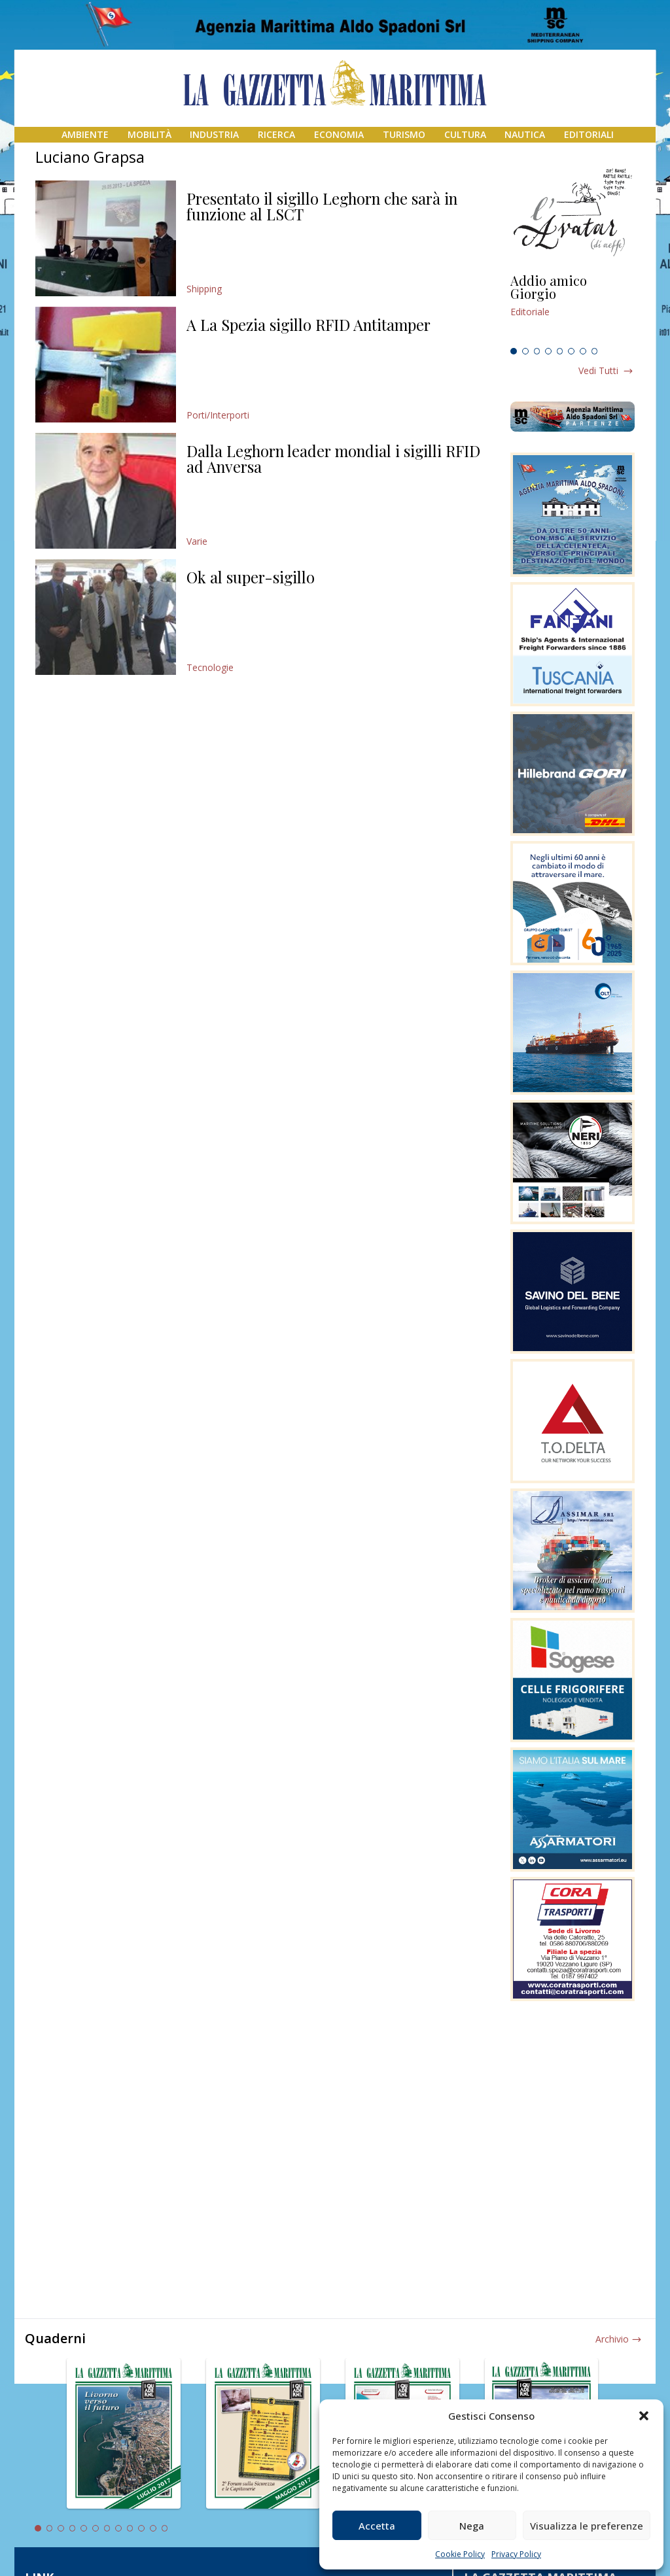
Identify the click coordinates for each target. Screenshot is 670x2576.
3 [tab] (537, 351)
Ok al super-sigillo (250, 576)
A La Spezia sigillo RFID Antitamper (308, 324)
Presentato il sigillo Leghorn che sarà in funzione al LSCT (321, 206)
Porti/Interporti (217, 415)
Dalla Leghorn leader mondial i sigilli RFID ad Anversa (333, 458)
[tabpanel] (572, 308)
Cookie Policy (460, 2554)
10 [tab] (141, 2528)
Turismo (404, 134)
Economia (339, 134)
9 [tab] (130, 2528)
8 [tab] (594, 351)
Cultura (465, 134)
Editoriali (589, 134)
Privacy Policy (516, 2554)
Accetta (377, 2525)
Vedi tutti (598, 370)
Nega (471, 2525)
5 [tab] (560, 351)
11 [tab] (153, 2528)
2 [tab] (525, 351)
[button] (643, 2415)
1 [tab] (513, 351)
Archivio (612, 2339)
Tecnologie (210, 667)
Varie (196, 541)
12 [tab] (165, 2528)
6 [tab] (571, 351)
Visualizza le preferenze (586, 2525)
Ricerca (276, 134)
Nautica (524, 134)
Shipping (204, 289)
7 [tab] (583, 351)
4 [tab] (548, 351)
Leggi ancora (572, 308)
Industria (214, 134)
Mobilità (149, 134)
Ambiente (85, 134)
